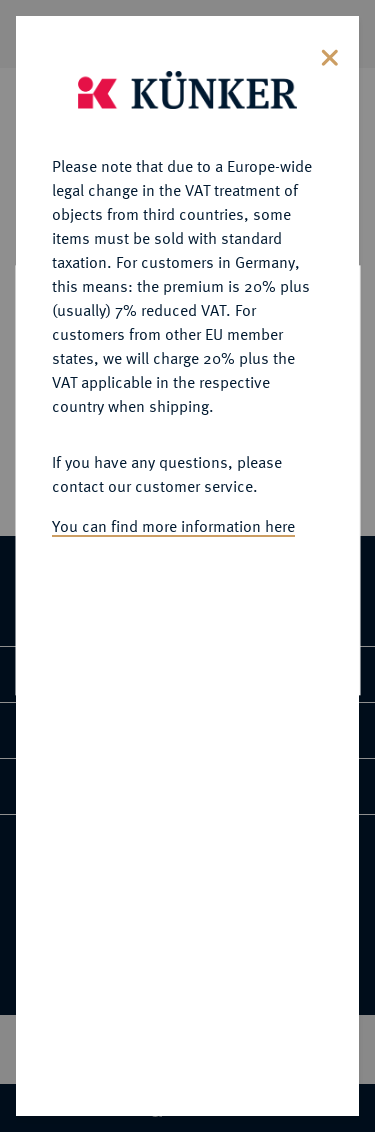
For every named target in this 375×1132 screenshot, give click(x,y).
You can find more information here (173, 522)
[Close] (330, 51)
